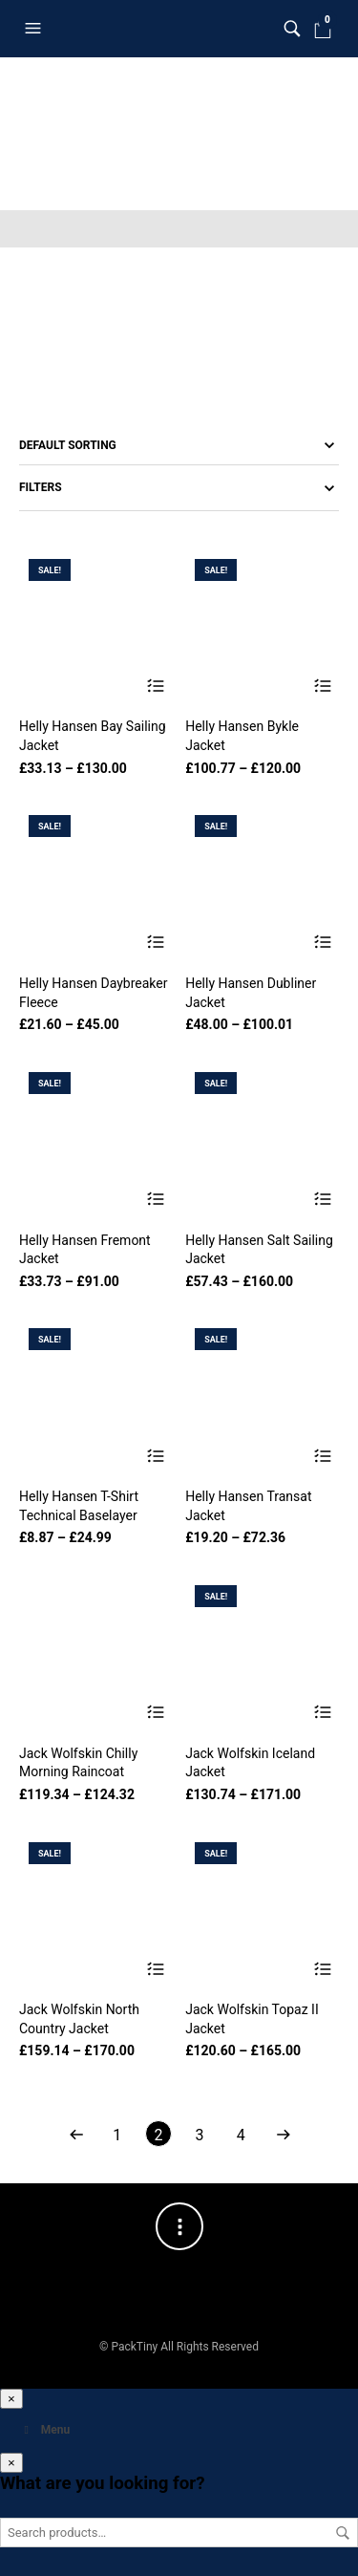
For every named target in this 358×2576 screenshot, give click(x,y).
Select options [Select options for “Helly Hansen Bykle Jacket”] (322, 685)
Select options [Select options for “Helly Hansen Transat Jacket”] (322, 1455)
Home (35, 75)
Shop (88, 75)
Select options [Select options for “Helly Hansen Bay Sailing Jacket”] (156, 685)
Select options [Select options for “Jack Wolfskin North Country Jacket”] (156, 1969)
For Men (225, 75)
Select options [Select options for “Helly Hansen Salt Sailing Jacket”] (322, 1199)
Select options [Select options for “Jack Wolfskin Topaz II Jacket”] (322, 1969)
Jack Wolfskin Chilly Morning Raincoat (78, 1763)
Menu (44, 2429)
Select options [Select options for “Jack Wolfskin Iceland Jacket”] (322, 1712)
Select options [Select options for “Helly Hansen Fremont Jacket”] (156, 1199)
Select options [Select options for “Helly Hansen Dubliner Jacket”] (322, 942)
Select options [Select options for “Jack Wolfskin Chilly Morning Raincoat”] (156, 1712)
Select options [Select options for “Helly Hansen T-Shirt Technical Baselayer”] (156, 1455)
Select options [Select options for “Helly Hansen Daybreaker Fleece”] (156, 942)
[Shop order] (179, 445)
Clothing (152, 75)
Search (342, 2533)
